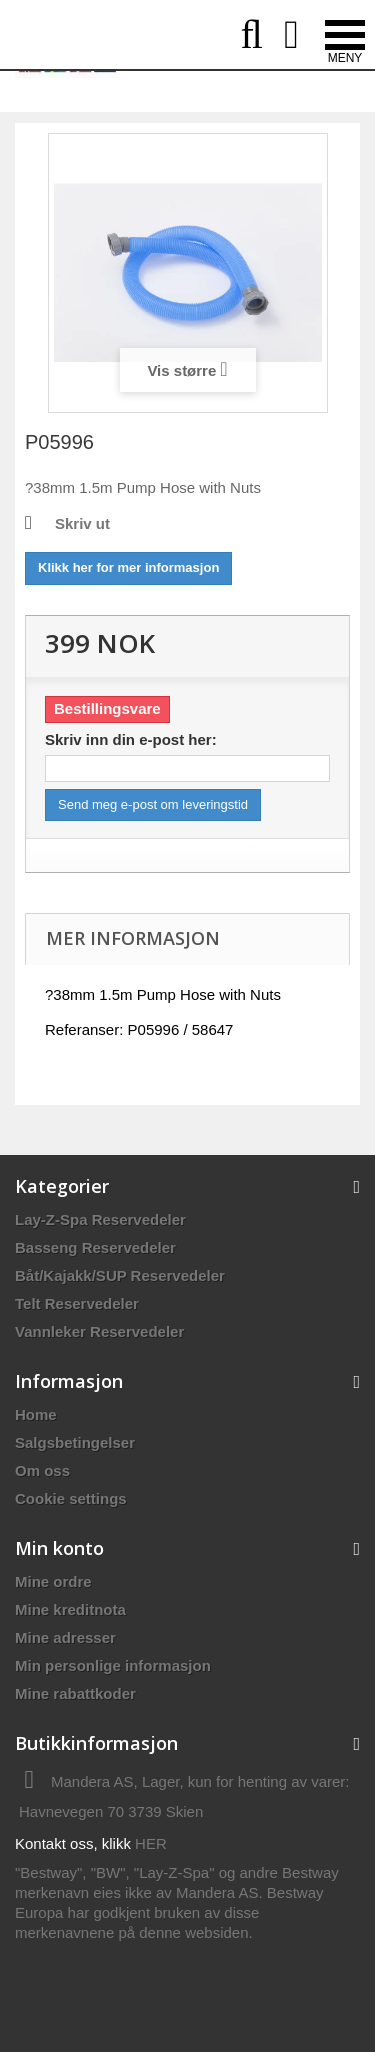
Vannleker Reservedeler (99, 1331)
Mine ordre (53, 1581)
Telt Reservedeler (77, 1303)
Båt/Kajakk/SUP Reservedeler (120, 1275)
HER (151, 1843)
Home (36, 1414)
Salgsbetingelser (75, 1442)
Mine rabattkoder (75, 1693)
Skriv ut (82, 523)
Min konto (59, 1548)
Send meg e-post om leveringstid (153, 804)
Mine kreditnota (70, 1609)
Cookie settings (71, 1498)
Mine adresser (65, 1637)
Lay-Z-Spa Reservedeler (100, 1219)
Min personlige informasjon (113, 1665)
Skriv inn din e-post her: (131, 739)
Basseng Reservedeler (95, 1247)
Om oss (42, 1470)
